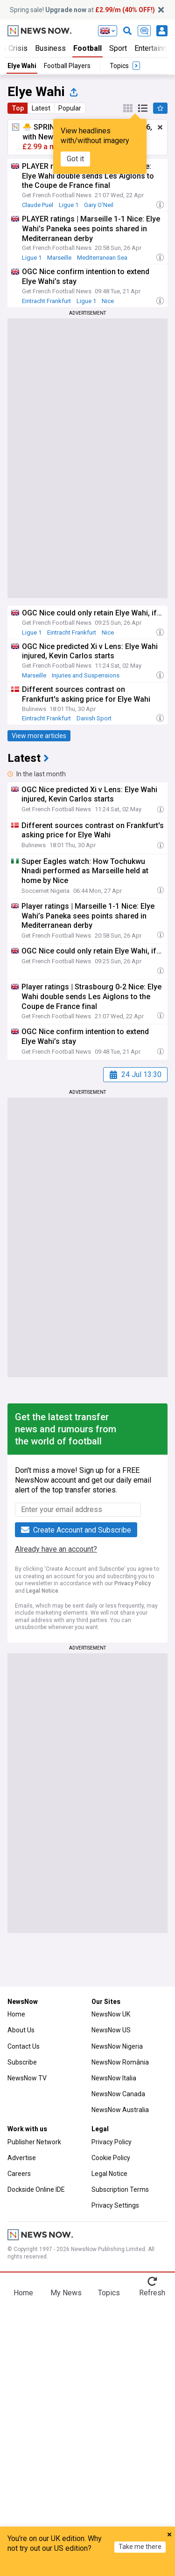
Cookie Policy (110, 2158)
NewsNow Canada (118, 2094)
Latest (41, 108)
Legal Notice (42, 1591)
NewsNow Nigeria (117, 2046)
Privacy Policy (132, 1583)
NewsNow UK (110, 2014)
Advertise (21, 2158)
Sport (118, 48)
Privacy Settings (115, 2205)
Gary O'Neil (98, 204)
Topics (109, 2292)
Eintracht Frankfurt (46, 300)
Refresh (152, 2292)
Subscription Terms (120, 2189)
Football (87, 48)
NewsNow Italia (113, 2078)
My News (66, 2292)
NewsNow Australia (120, 2109)
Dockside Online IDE (36, 2189)
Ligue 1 (68, 204)
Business (50, 48)
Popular (69, 108)
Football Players (67, 65)
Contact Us (23, 2046)
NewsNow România (120, 2062)
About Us (21, 2030)
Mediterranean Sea (102, 257)
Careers (19, 2173)
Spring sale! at (82, 10)
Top (18, 108)
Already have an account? (56, 1549)
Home (16, 2014)
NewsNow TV (27, 2078)
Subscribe (22, 2062)
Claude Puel (37, 204)
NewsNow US (111, 2030)
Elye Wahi (21, 65)
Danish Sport (94, 718)
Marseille (59, 257)
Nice (108, 300)
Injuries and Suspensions (85, 675)
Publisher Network (34, 2142)
